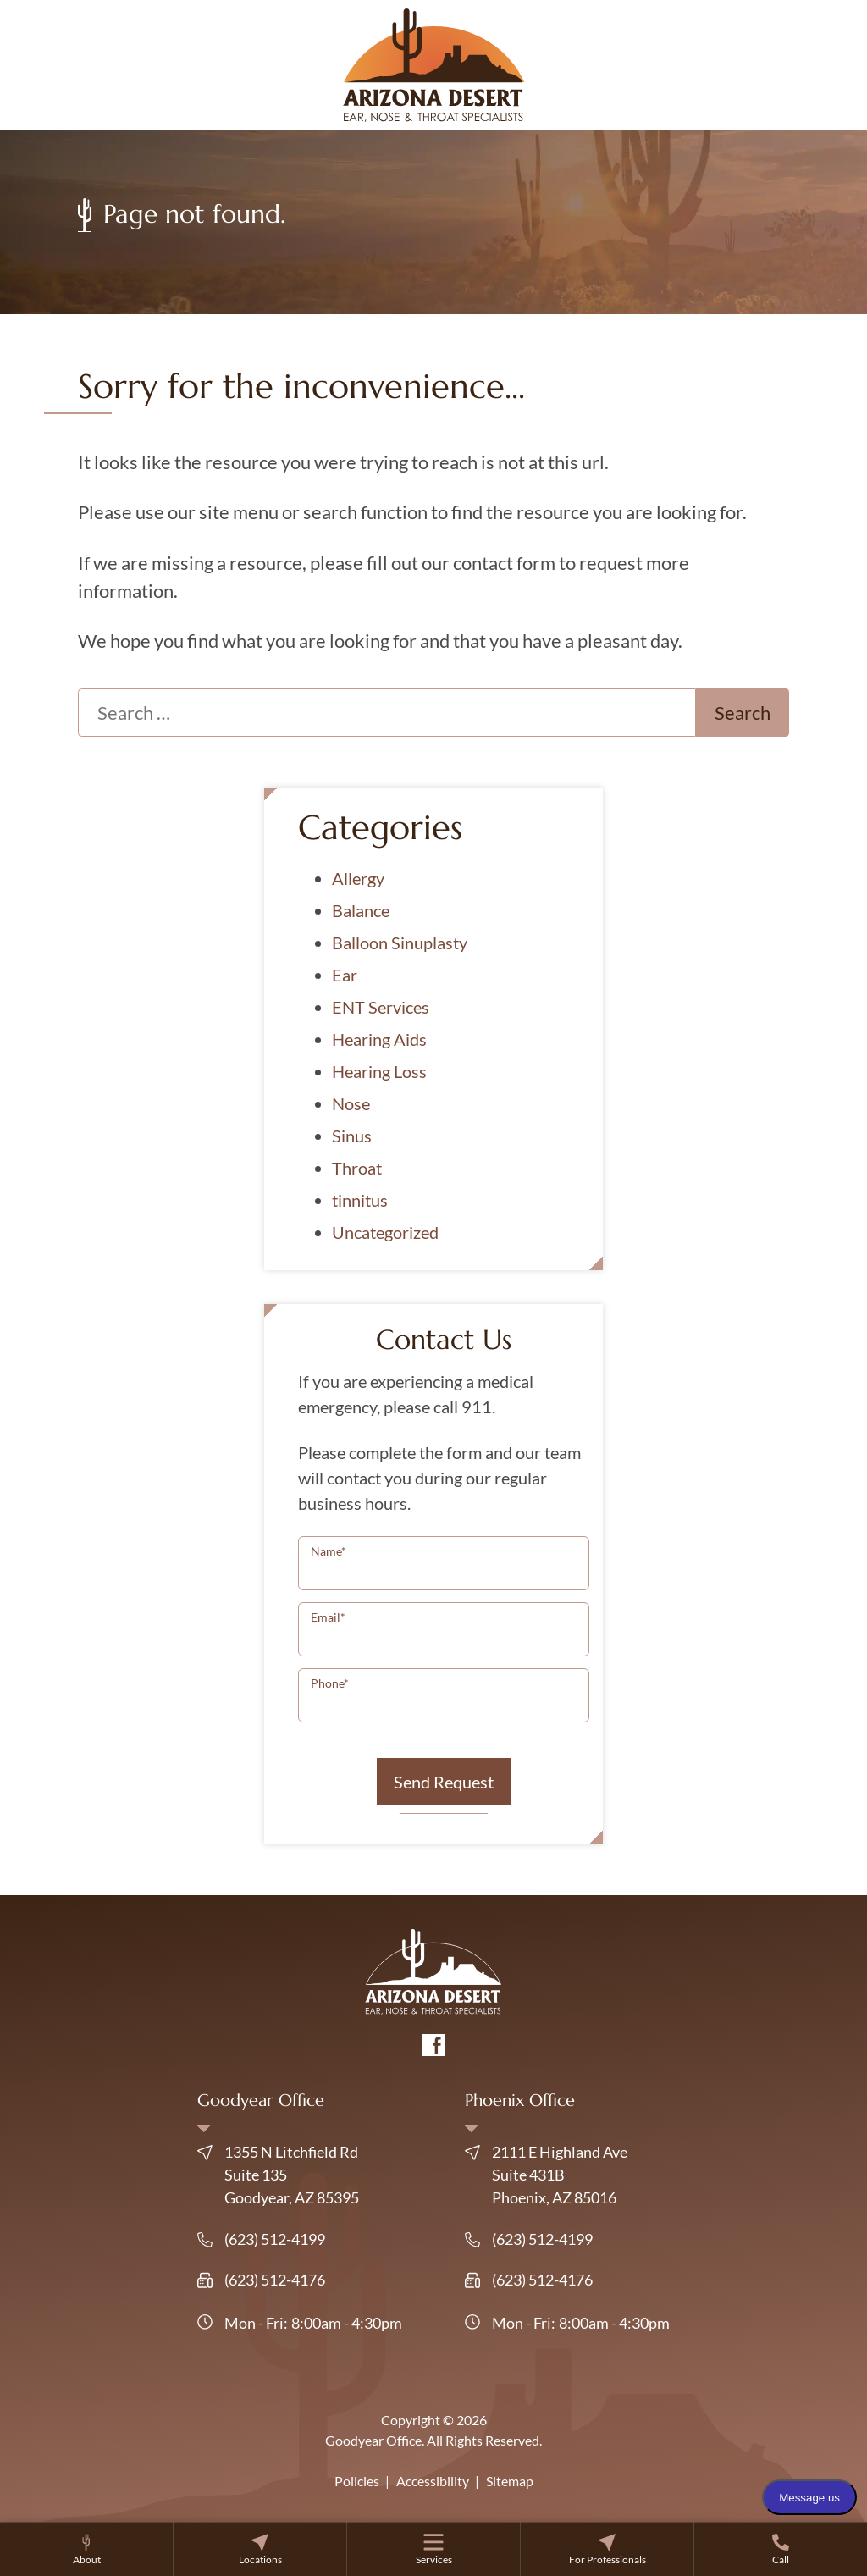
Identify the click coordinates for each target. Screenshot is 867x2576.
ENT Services (380, 1007)
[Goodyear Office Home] (434, 63)
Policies (356, 2481)
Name (328, 1551)
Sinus (352, 1135)
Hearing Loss (379, 1071)
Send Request (444, 1782)
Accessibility (432, 2481)
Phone (330, 1683)
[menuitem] (86, 2549)
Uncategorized (385, 1232)
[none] (86, 2549)
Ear (344, 975)
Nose (351, 1103)
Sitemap (509, 2481)
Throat (357, 1168)
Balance (360, 910)
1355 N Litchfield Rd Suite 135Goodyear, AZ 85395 (278, 2174)
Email (328, 1617)
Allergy (358, 878)
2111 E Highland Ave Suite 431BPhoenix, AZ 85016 (546, 2174)
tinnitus (360, 1200)
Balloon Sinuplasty (399, 942)
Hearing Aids (379, 1039)
